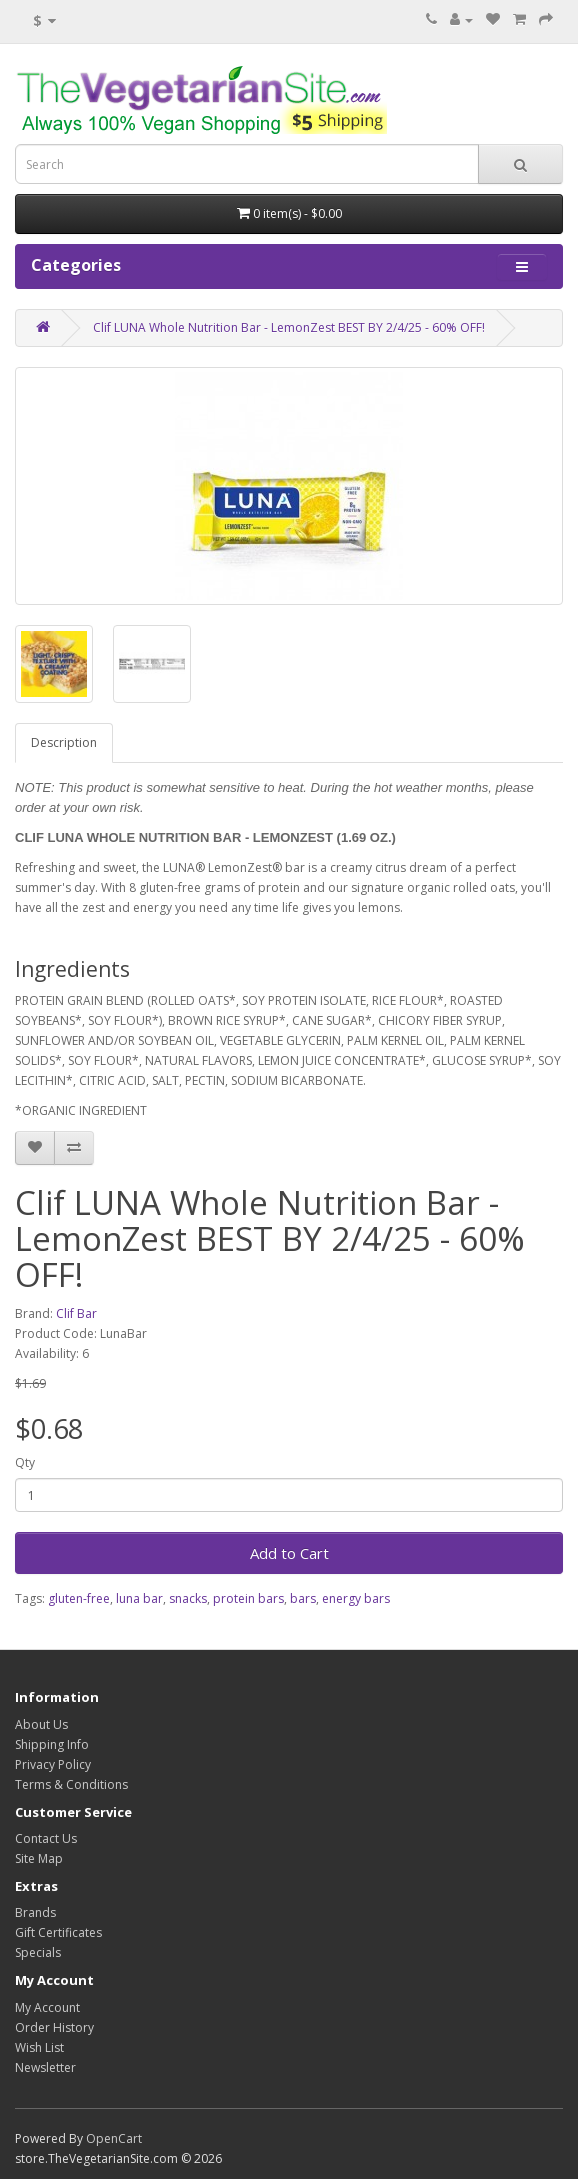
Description (64, 742)
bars (303, 1598)
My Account (47, 2007)
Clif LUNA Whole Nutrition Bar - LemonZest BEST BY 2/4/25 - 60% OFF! (289, 327)
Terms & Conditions (71, 1784)
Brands (35, 1912)
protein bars (248, 1598)
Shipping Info (52, 1744)
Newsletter (45, 2067)
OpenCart (114, 2138)
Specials (38, 1952)
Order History (54, 2027)
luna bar (139, 1598)
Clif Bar (76, 1313)
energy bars (356, 1598)
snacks (188, 1598)
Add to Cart (289, 1553)
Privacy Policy (53, 1764)
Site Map (39, 1858)
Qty (25, 1462)
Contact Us (46, 1838)
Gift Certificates (58, 1932)
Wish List (39, 2047)
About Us (41, 1724)
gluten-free (79, 1598)
